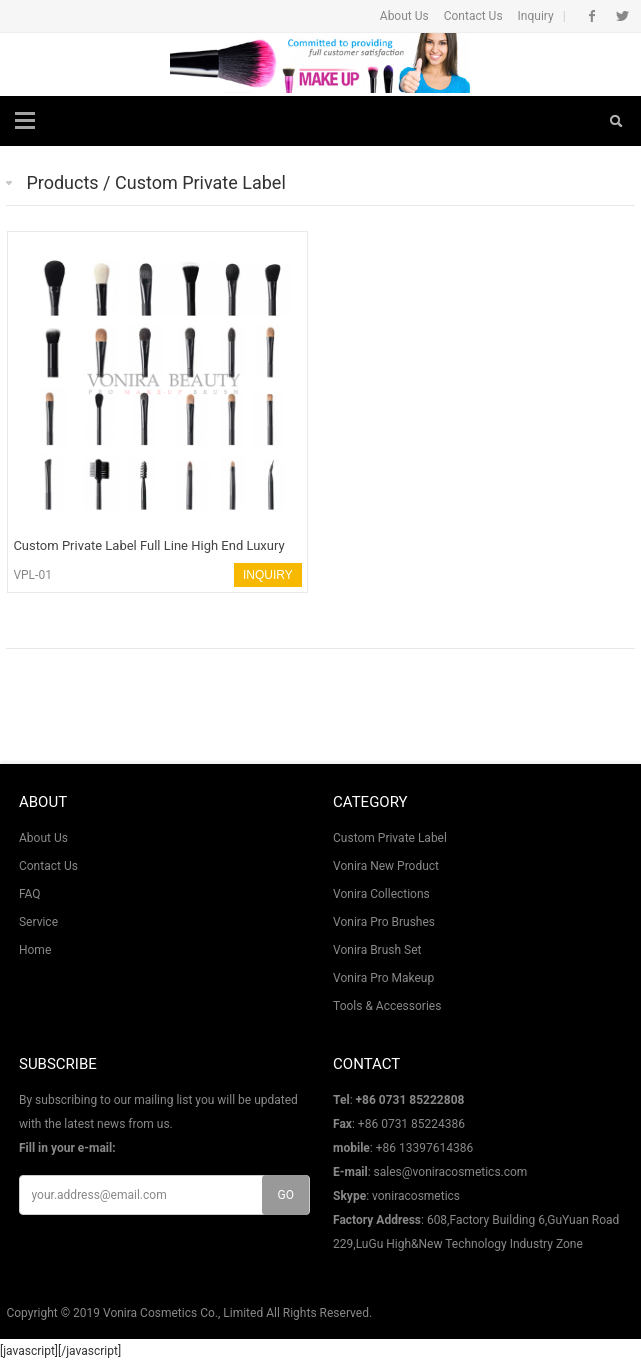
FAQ (30, 894)
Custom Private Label (390, 838)
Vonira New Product (386, 866)
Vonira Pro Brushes (384, 922)
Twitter (622, 16)
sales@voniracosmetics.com (451, 1172)
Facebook (592, 16)
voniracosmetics (416, 1196)
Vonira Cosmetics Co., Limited (183, 1313)
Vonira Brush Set (377, 950)
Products (62, 182)
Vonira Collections (381, 894)
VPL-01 (32, 575)
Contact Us (473, 16)
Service (38, 922)
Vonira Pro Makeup (383, 978)
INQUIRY (268, 575)
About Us (404, 16)
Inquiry (536, 16)
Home (35, 950)
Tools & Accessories (387, 1006)
